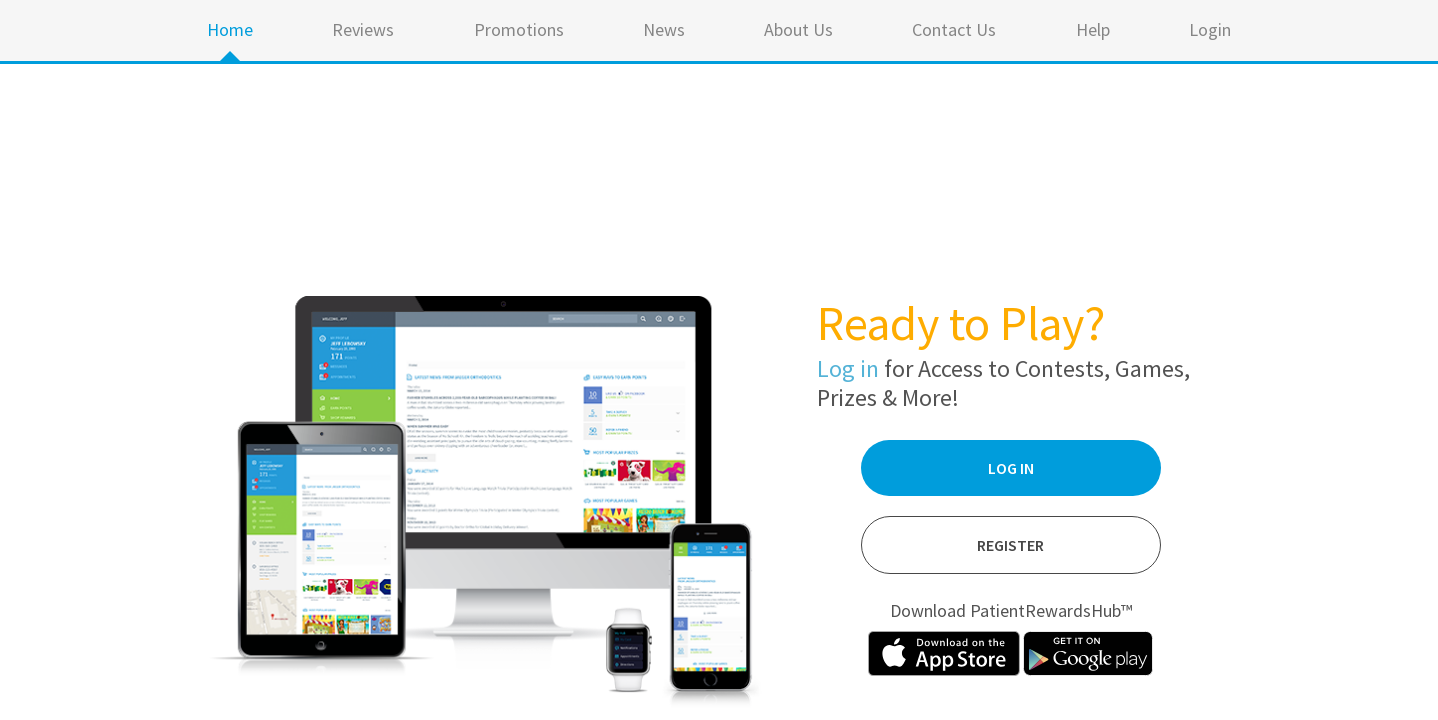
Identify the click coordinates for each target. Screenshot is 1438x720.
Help (1093, 29)
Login (1210, 29)
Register (1010, 545)
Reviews (363, 29)
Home (230, 29)
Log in (848, 368)
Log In (1011, 468)
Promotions (519, 29)
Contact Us (954, 29)
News (664, 29)
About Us (798, 29)
